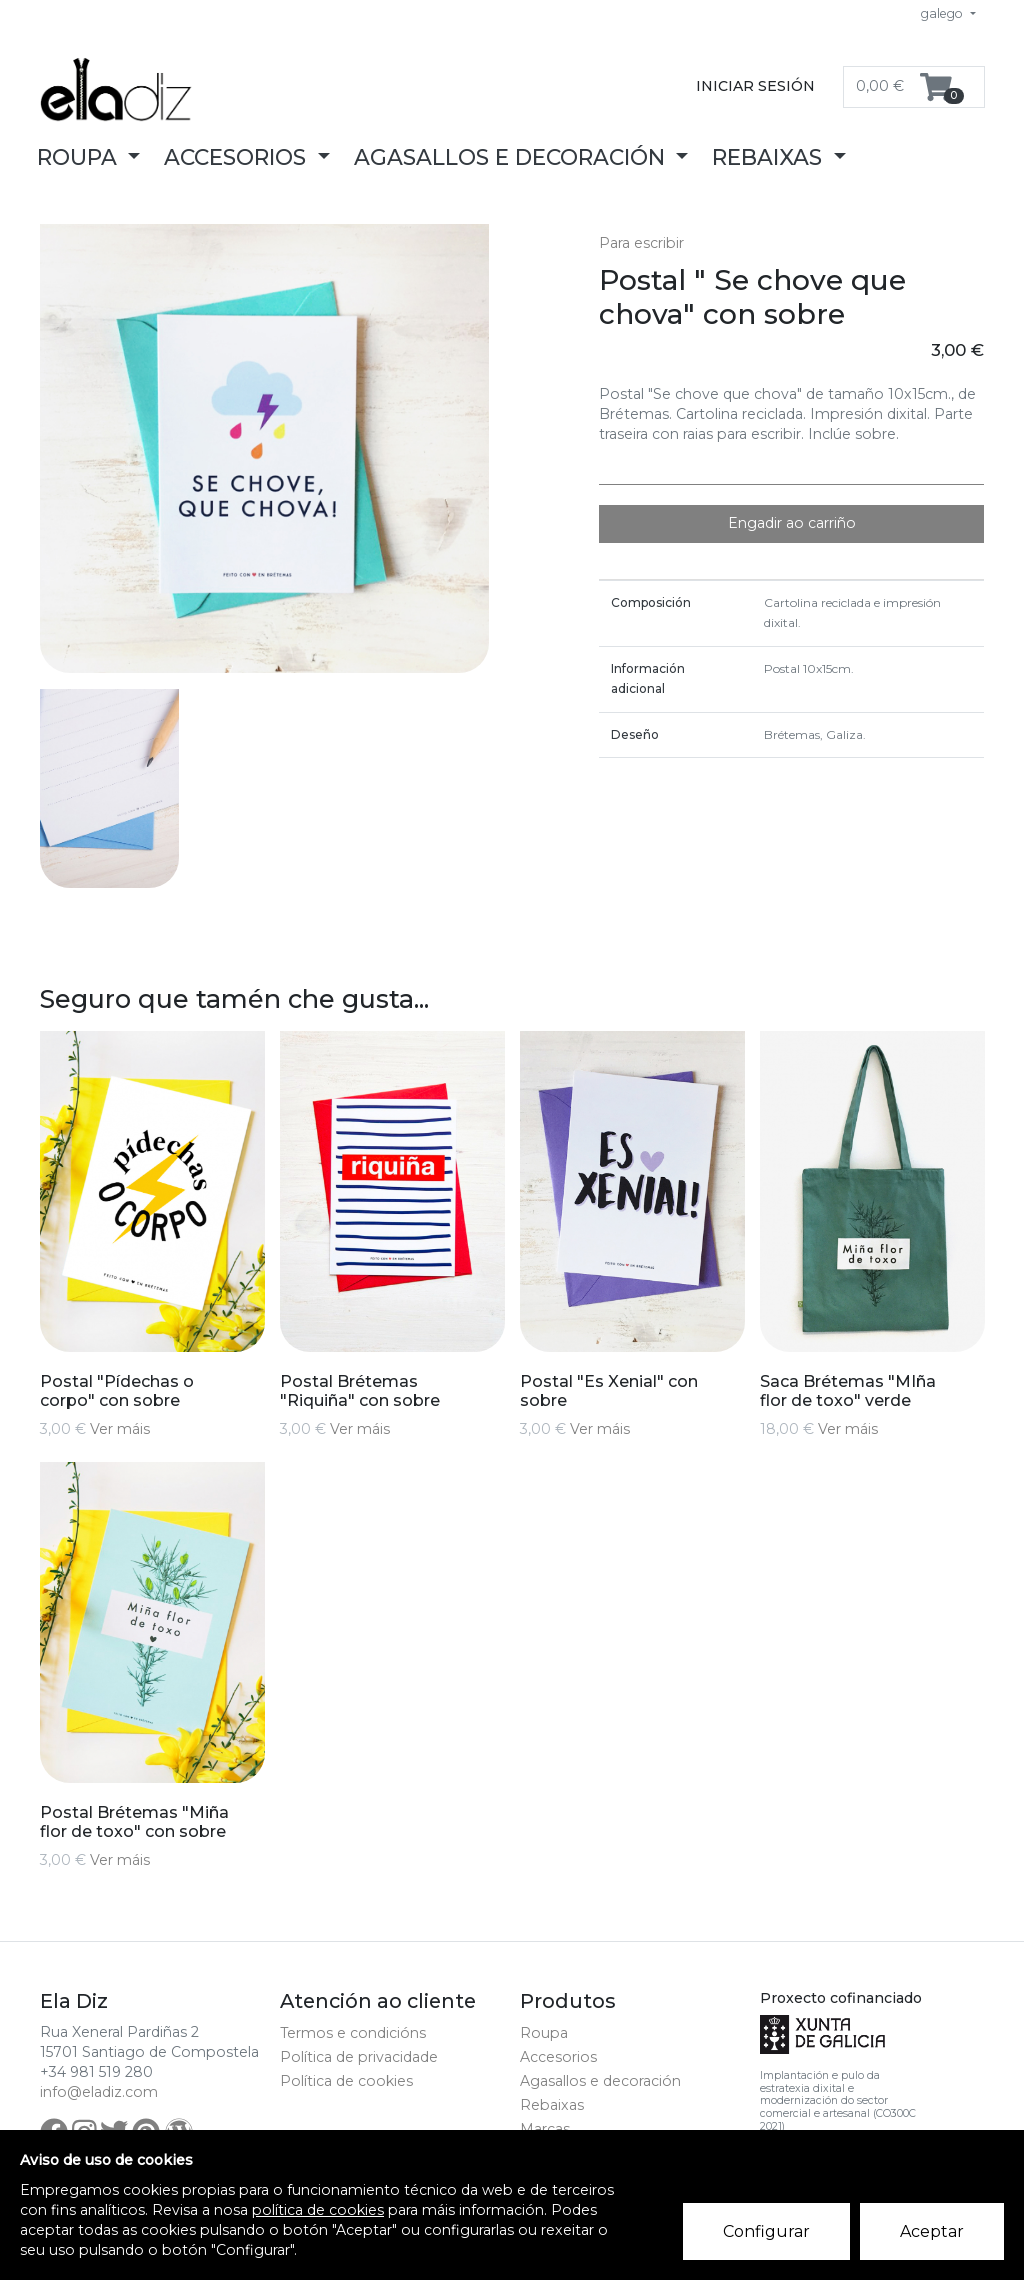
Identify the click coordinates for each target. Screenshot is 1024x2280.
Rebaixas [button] (770, 157)
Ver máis (120, 1429)
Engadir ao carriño (792, 523)
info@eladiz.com (99, 2092)
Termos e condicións (353, 2033)
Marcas (545, 2129)
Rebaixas (552, 2105)
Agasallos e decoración (600, 2081)
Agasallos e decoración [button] (512, 157)
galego (943, 13)
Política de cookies (346, 2081)
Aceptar (932, 2231)
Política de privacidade (359, 2057)
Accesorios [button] (238, 157)
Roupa (544, 2033)
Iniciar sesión (755, 86)
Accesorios (558, 2057)
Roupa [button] (80, 157)
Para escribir (641, 243)
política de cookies (318, 2210)
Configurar (766, 2231)
